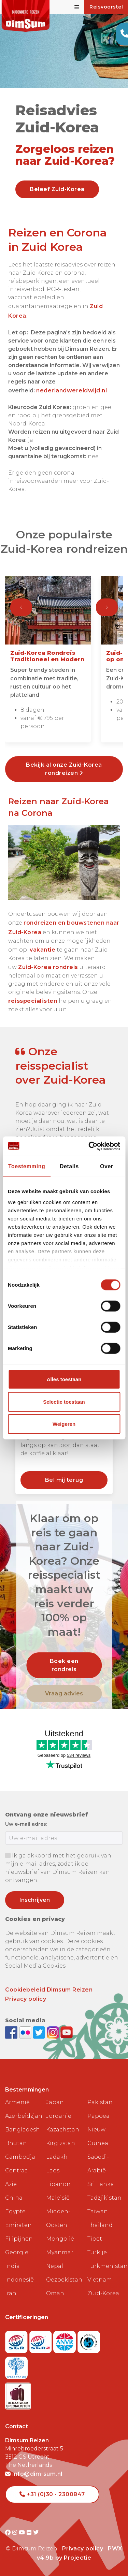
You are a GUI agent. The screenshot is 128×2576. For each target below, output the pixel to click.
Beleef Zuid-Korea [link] (57, 189)
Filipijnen (19, 2238)
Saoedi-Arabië (98, 2164)
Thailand (100, 2225)
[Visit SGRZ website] (41, 2340)
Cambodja (20, 2157)
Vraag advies (64, 1693)
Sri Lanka (100, 2184)
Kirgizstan (60, 2143)
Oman (55, 2293)
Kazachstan (62, 2129)
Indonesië (19, 2279)
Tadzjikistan (104, 2198)
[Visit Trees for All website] (16, 2366)
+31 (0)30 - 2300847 (52, 2494)
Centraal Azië (17, 2177)
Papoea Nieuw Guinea (98, 2129)
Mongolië (60, 2238)
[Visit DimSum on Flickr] (30, 2532)
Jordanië (58, 2116)
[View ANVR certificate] (65, 2340)
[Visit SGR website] (17, 2340)
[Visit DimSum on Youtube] (23, 2532)
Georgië (16, 2252)
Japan (55, 2102)
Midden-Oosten (58, 2218)
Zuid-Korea (103, 2293)
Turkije (97, 2252)
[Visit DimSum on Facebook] (12, 2032)
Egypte (15, 2211)
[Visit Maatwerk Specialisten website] (18, 2394)
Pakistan (100, 2102)
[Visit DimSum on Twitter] (36, 2532)
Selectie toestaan (64, 1402)
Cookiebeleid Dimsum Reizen (49, 1989)
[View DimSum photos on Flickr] (26, 2032)
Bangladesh (22, 2129)
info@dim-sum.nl (33, 2474)
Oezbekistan (64, 2279)
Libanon (58, 2184)
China (14, 2198)
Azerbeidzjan (23, 2116)
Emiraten (18, 2225)
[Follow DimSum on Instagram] (54, 2032)
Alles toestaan (64, 1379)
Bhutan (16, 2143)
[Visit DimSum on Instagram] (15, 2532)
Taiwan (97, 2211)
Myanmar (59, 2252)
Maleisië (58, 2198)
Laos (52, 2170)
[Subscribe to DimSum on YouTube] (66, 2032)
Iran (10, 2293)
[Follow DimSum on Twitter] (40, 2032)
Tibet (94, 2238)
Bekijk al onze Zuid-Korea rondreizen (64, 769)
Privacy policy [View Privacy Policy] (82, 2548)
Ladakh (57, 2157)
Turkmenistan (105, 2266)
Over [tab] (106, 1166)
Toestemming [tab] (26, 1166)
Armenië (17, 2102)
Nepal (54, 2266)
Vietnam (99, 2279)
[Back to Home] (25, 16)
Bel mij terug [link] (64, 1480)
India (12, 2266)
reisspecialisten (32, 1001)
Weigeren (64, 1424)
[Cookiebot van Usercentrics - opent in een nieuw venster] (91, 1146)
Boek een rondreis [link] (64, 1665)
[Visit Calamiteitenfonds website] (88, 2340)
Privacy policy (25, 1999)
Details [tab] (69, 1166)
